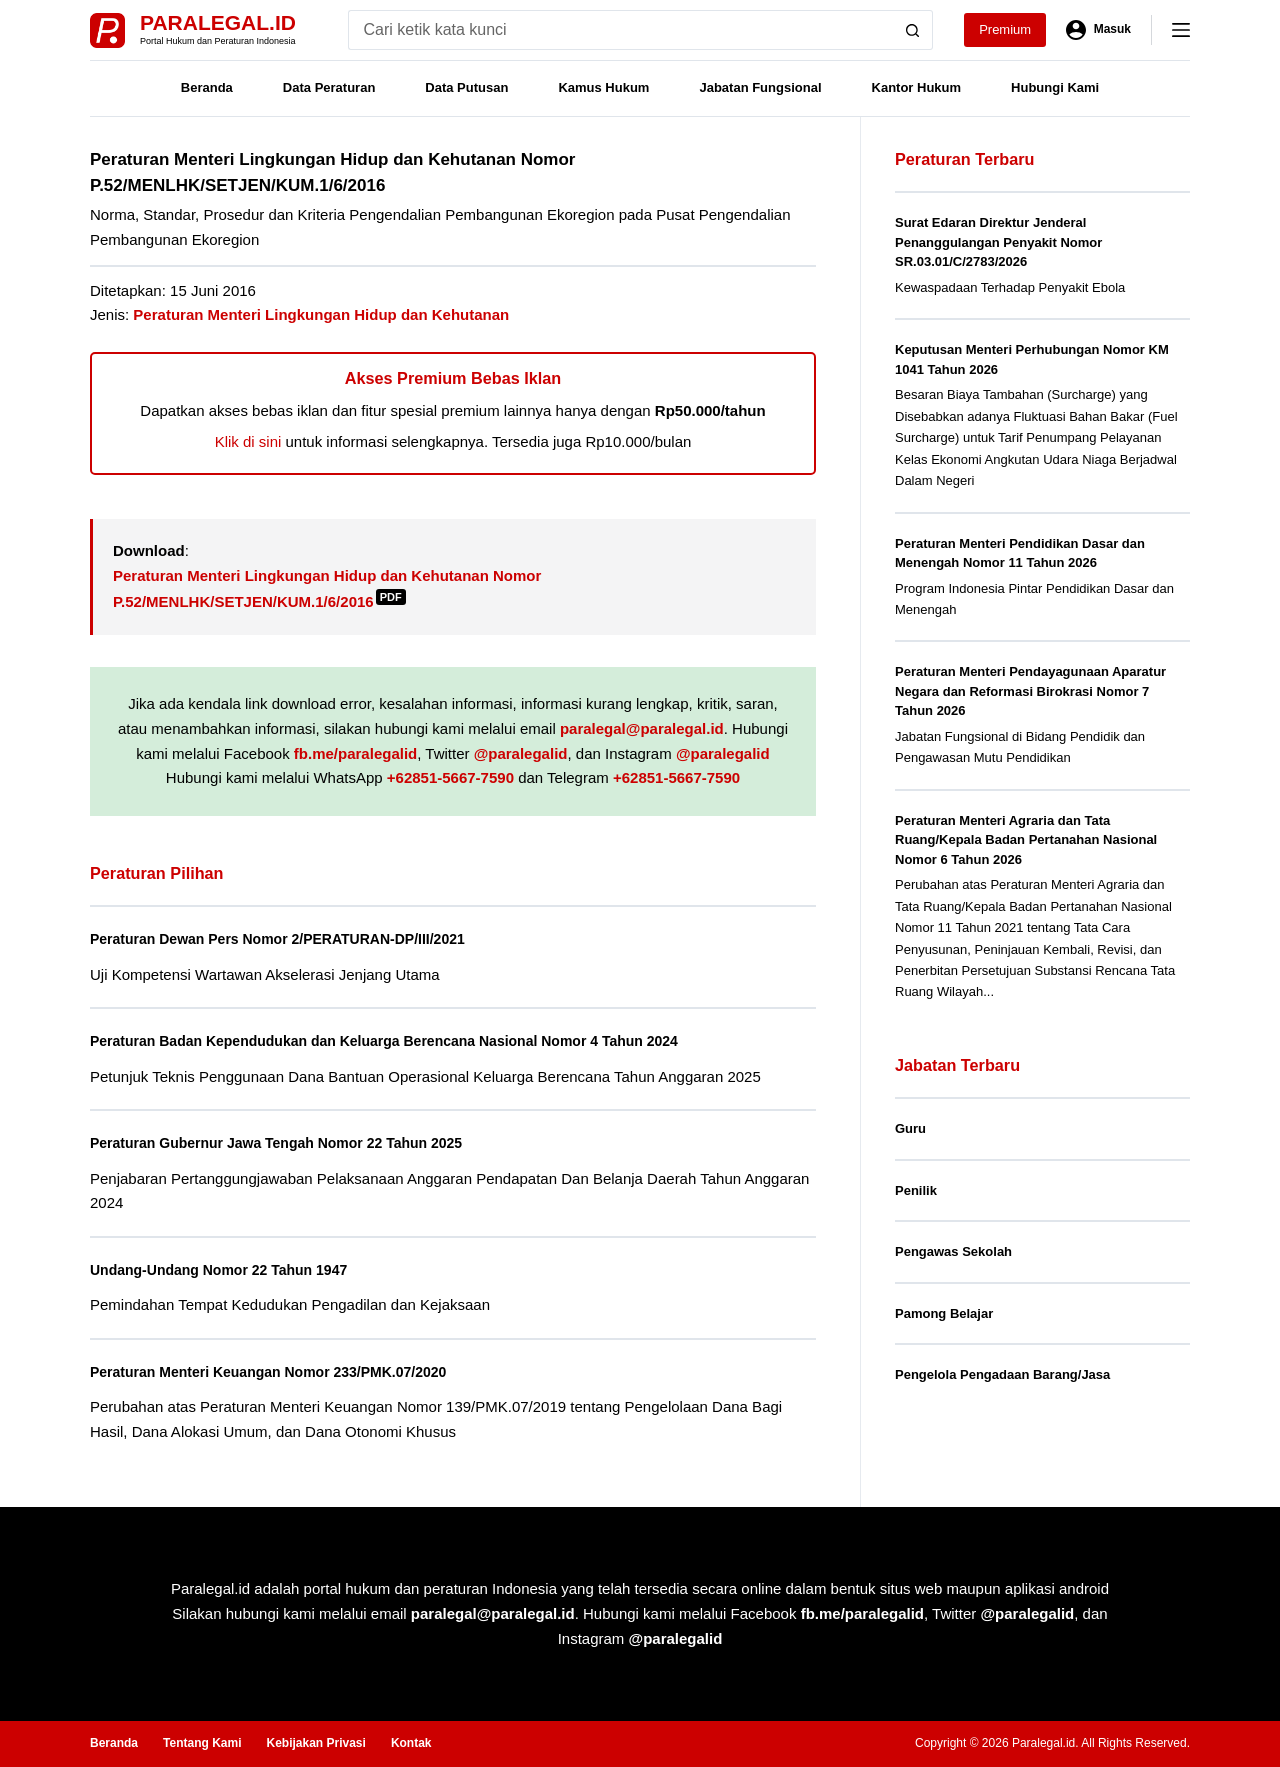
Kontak (411, 1743)
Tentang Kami (202, 1743)
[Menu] (1181, 30)
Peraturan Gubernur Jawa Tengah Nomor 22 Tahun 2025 (296, 1142)
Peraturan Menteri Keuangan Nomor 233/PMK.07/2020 (287, 1371)
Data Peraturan (329, 87)
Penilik (916, 1190)
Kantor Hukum (917, 87)
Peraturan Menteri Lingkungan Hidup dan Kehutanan (321, 314)
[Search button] (913, 30)
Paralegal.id (218, 22)
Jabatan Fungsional (760, 87)
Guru (910, 1128)
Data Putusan (466, 87)
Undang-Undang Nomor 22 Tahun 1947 (232, 1269)
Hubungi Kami (1055, 87)
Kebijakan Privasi (315, 1743)
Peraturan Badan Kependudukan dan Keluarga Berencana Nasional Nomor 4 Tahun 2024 (415, 1040)
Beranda (207, 87)
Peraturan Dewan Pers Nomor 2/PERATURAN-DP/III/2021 (297, 938)
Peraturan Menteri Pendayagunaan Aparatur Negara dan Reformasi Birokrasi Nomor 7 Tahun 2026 (1030, 691)
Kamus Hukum (603, 87)
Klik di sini (248, 441)
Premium (1005, 29)
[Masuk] (1098, 30)
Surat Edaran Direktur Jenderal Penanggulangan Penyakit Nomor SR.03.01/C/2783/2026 (998, 242)
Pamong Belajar (944, 1313)
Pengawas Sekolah (953, 1251)
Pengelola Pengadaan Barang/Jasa (1002, 1374)
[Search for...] (620, 30)
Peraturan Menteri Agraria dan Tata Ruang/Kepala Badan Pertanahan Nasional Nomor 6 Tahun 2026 (1026, 840)
